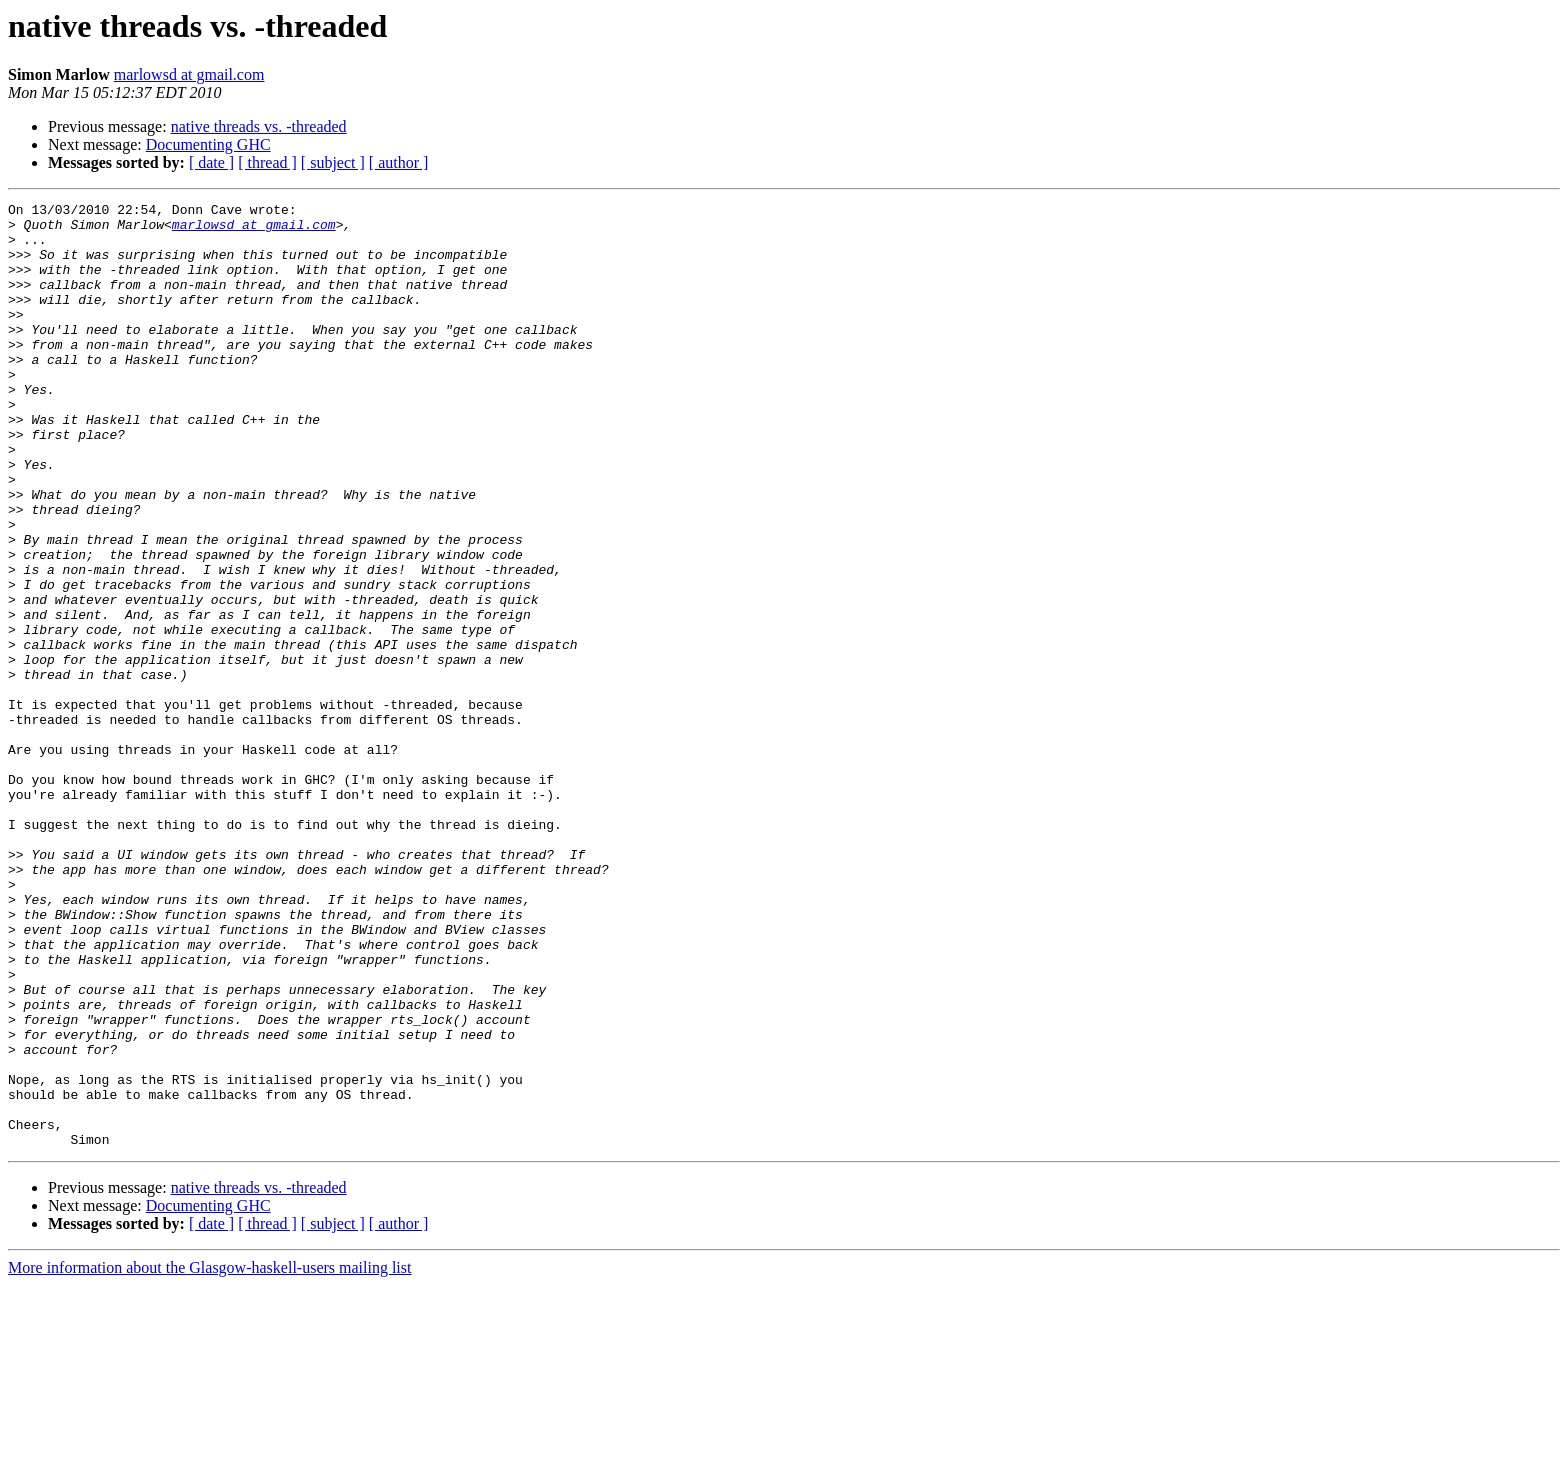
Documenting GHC (208, 144)
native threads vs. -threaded (259, 126)
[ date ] (211, 162)
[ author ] (399, 162)
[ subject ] (333, 162)
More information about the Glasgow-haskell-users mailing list (209, 1456)
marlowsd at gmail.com (189, 74)
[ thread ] (267, 162)
